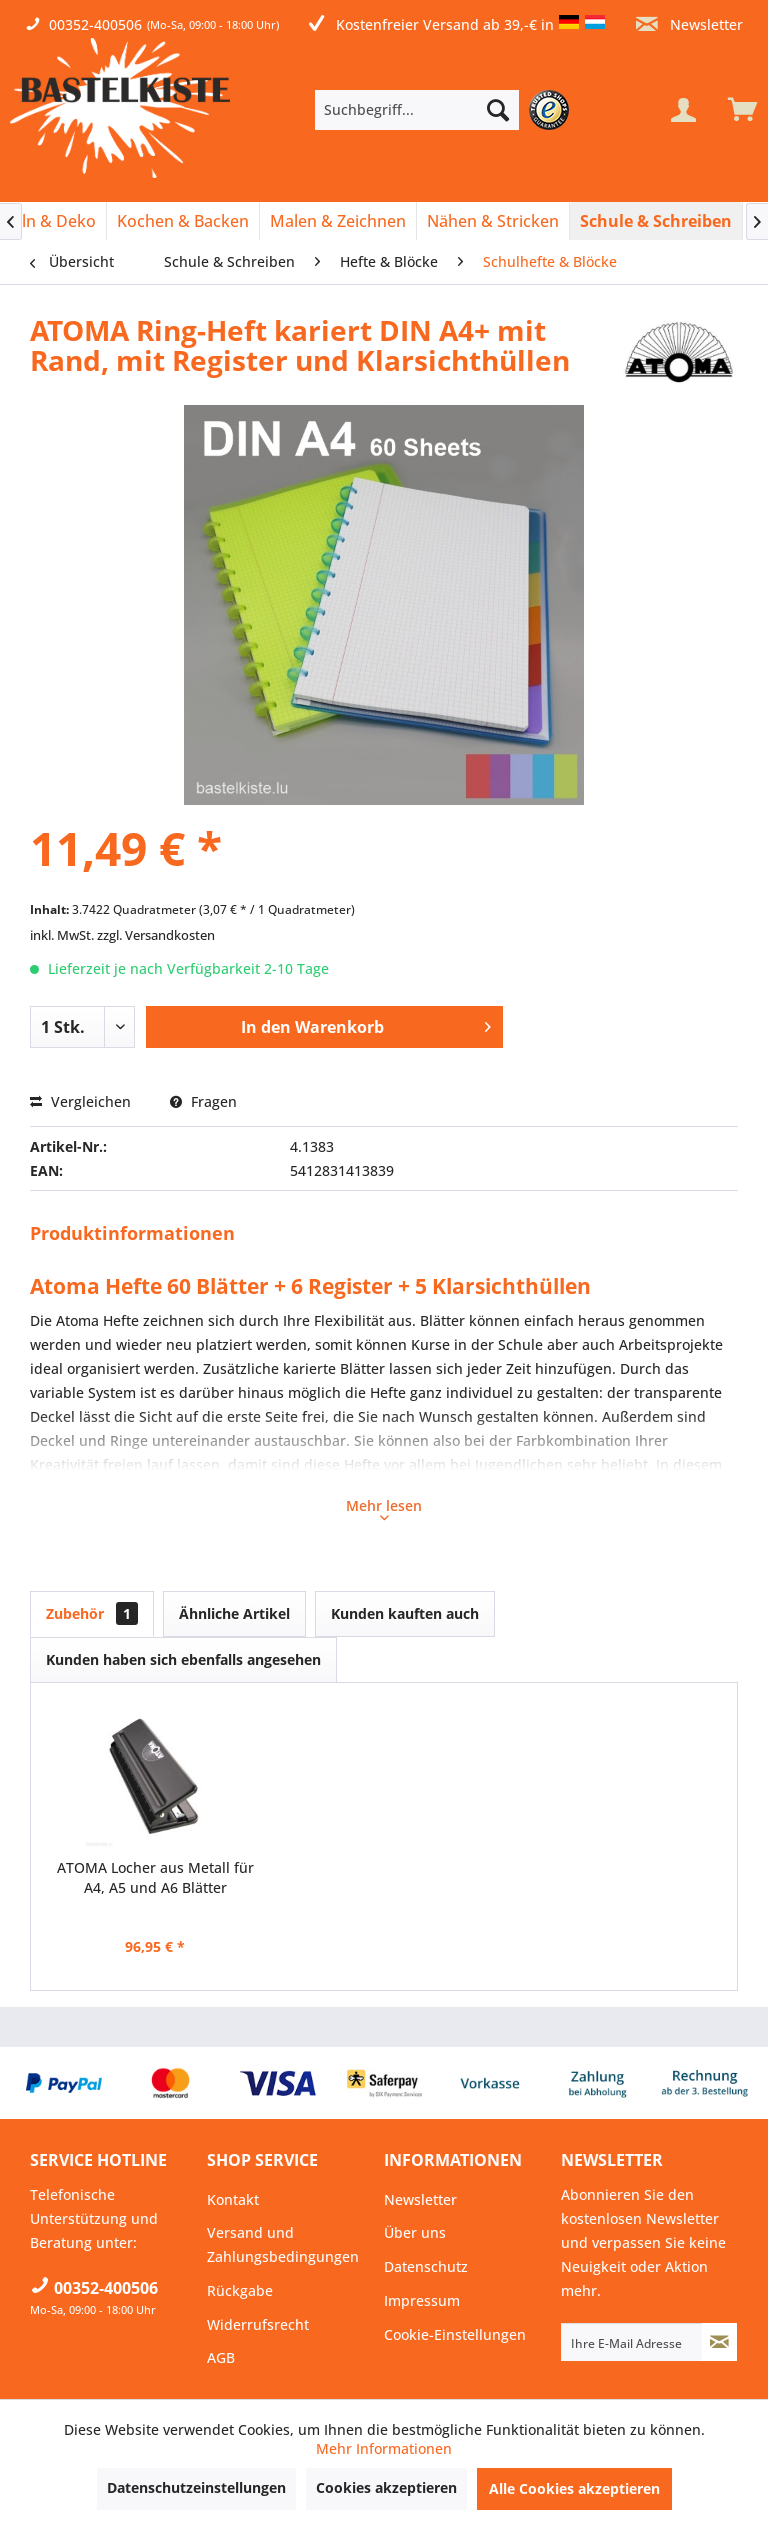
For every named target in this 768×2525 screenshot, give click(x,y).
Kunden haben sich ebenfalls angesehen (183, 1659)
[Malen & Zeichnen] (338, 221)
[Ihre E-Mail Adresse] (632, 2342)
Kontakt (233, 2199)
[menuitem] (447, 110)
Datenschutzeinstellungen (196, 2487)
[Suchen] (498, 110)
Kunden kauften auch (405, 1613)
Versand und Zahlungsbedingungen (283, 2244)
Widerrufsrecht (258, 2324)
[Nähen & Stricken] (493, 221)
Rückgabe (240, 2290)
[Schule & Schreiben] (656, 221)
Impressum (422, 2300)
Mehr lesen (384, 1508)
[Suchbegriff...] (417, 110)
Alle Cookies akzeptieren (574, 2488)
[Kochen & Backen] (183, 221)
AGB (221, 2357)
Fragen (203, 1101)
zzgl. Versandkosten (156, 935)
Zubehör (92, 1613)
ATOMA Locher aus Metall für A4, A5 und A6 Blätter (155, 1877)
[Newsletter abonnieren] (719, 2342)
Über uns (415, 2232)
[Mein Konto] (683, 110)
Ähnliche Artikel (234, 1613)
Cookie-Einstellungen (455, 2334)
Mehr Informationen (384, 2448)
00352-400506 (95, 24)
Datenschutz (426, 2266)
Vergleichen (80, 1101)
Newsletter (689, 24)
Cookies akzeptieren (386, 2487)
